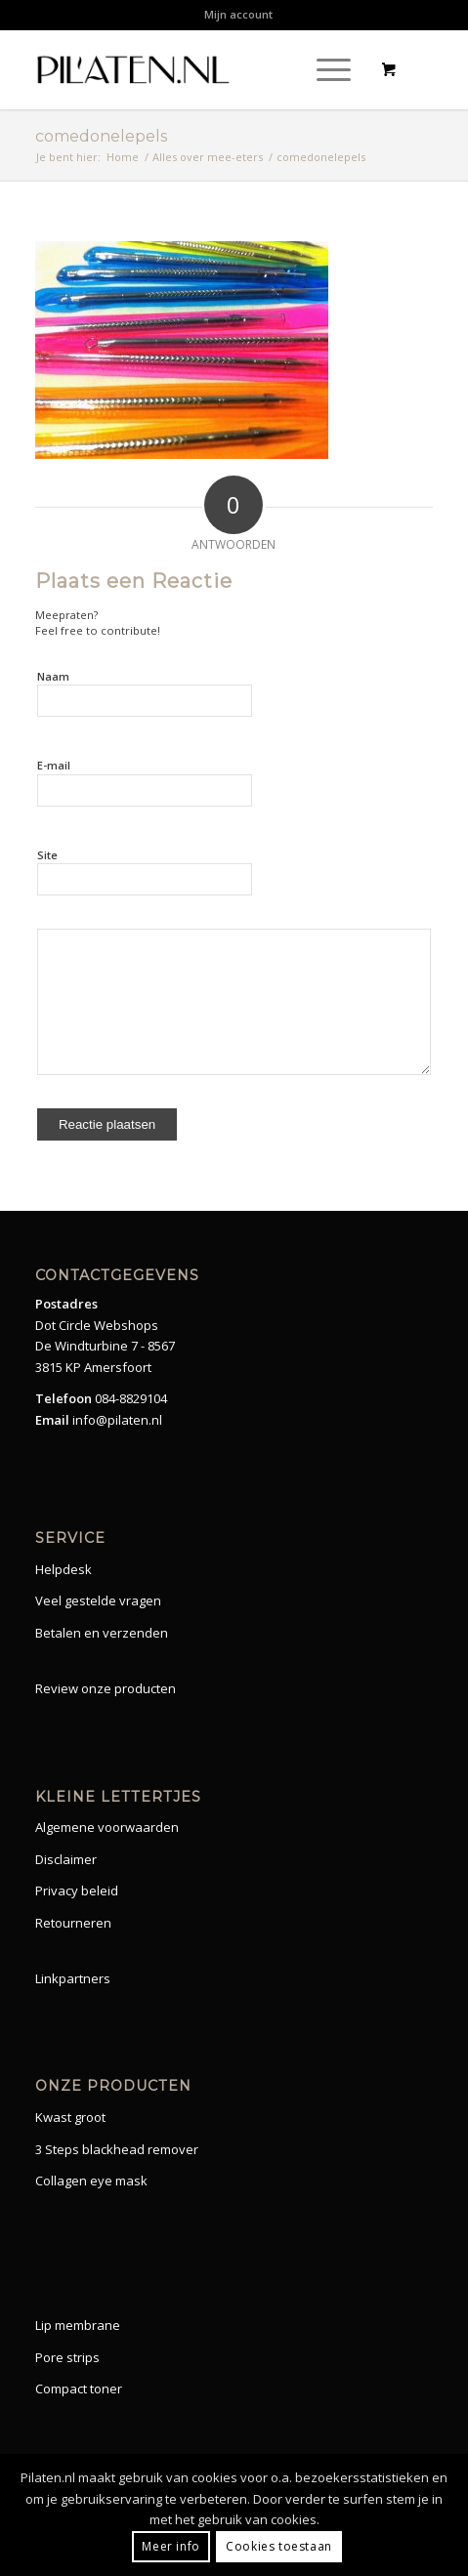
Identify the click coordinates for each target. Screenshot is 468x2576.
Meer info (170, 2546)
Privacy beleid (76, 1890)
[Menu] (324, 69)
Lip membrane (77, 2325)
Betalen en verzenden (101, 1632)
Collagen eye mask (91, 2180)
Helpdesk (63, 1569)
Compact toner (78, 2388)
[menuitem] (238, 15)
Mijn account (238, 14)
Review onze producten (105, 1688)
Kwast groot (70, 2117)
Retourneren (73, 1923)
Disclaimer (66, 1859)
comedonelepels (101, 136)
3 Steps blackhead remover (116, 2149)
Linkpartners (72, 1978)
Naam (53, 676)
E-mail (53, 765)
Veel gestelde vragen (98, 1600)
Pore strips (67, 2357)
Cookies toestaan (279, 2546)
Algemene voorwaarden (107, 1827)
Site (47, 855)
